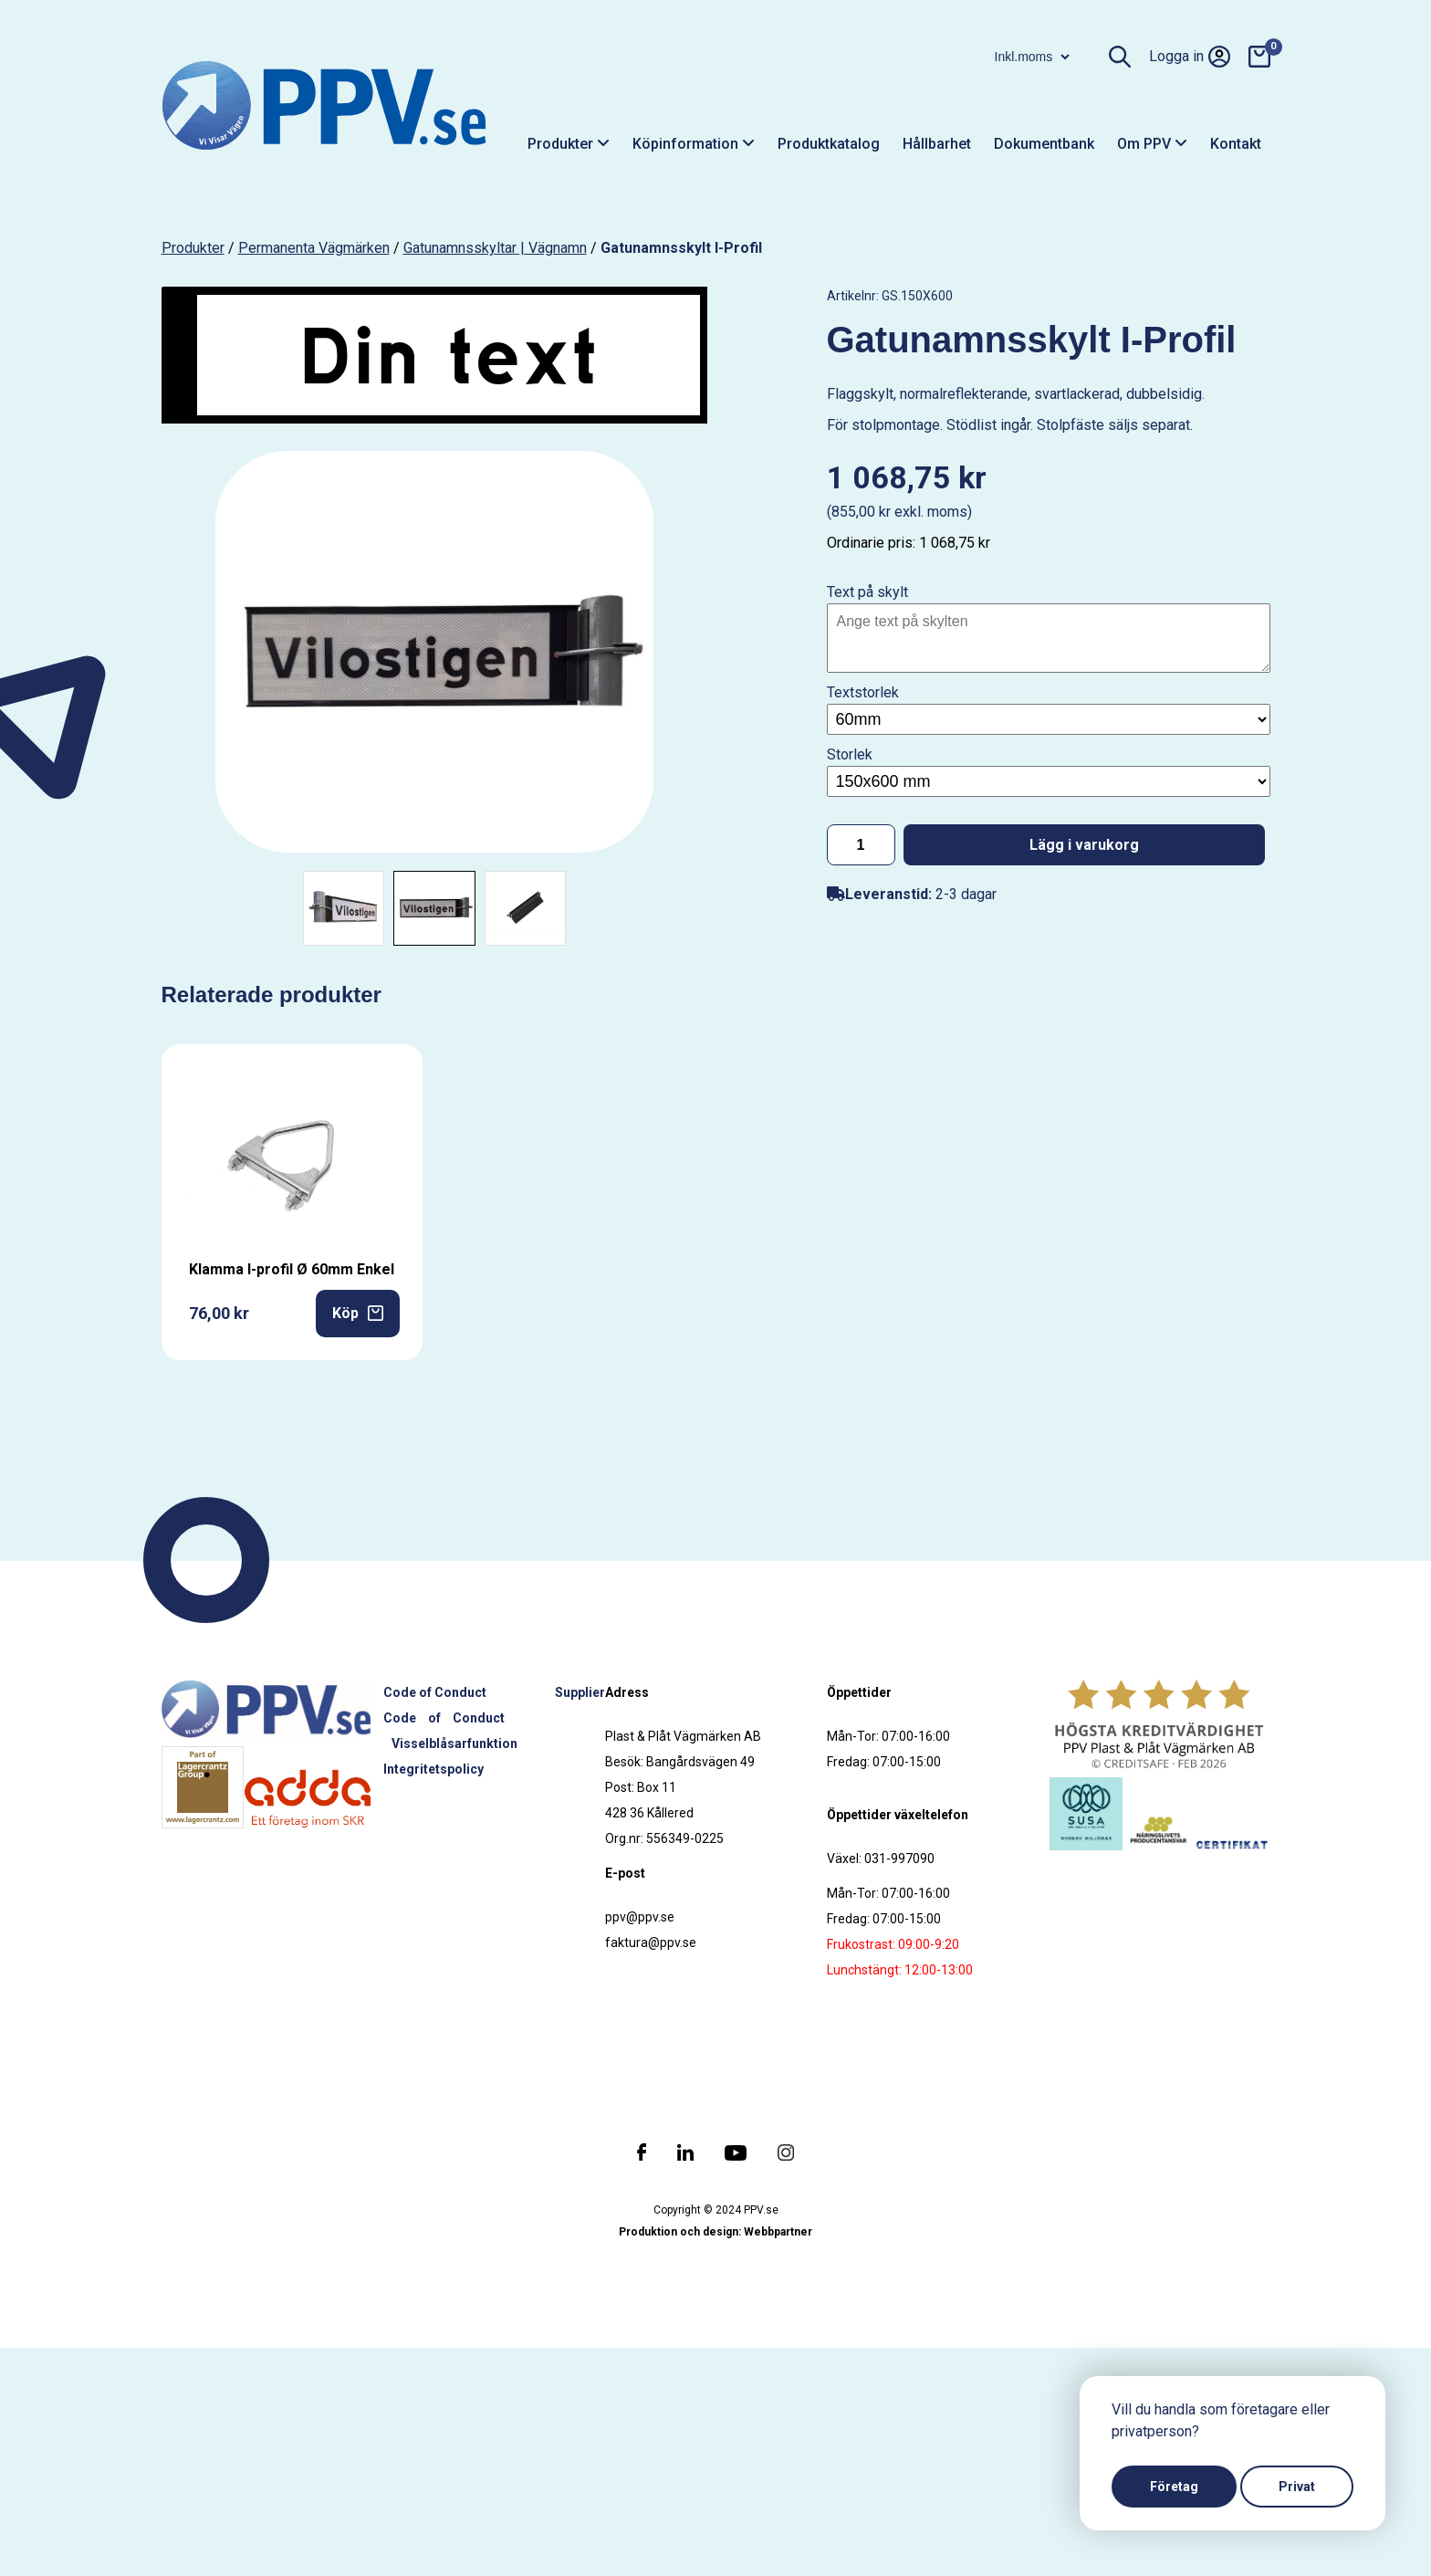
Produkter (568, 143)
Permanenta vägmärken (314, 248)
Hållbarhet (937, 143)
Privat (1297, 2486)
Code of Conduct (434, 1692)
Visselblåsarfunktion (454, 1743)
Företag (1174, 2486)
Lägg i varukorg (1084, 844)
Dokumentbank (1044, 143)
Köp (357, 1313)
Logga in (1189, 57)
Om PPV (1152, 143)
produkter (193, 248)
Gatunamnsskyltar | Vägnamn (495, 248)
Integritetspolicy (433, 1769)
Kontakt (1235, 143)
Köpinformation (693, 143)
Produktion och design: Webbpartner (715, 2231)
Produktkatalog (829, 143)
